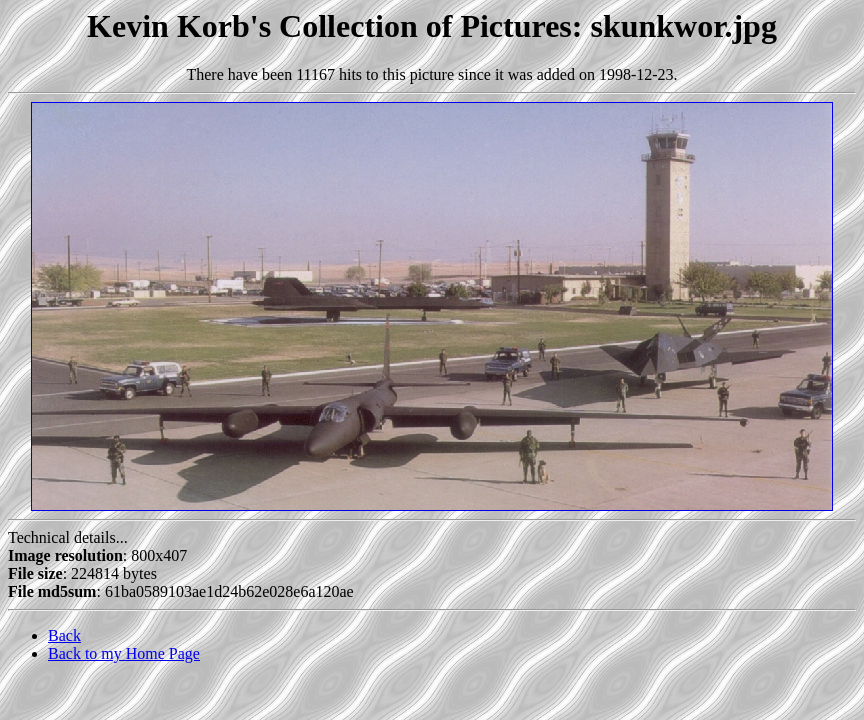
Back (64, 635)
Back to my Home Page (124, 653)
